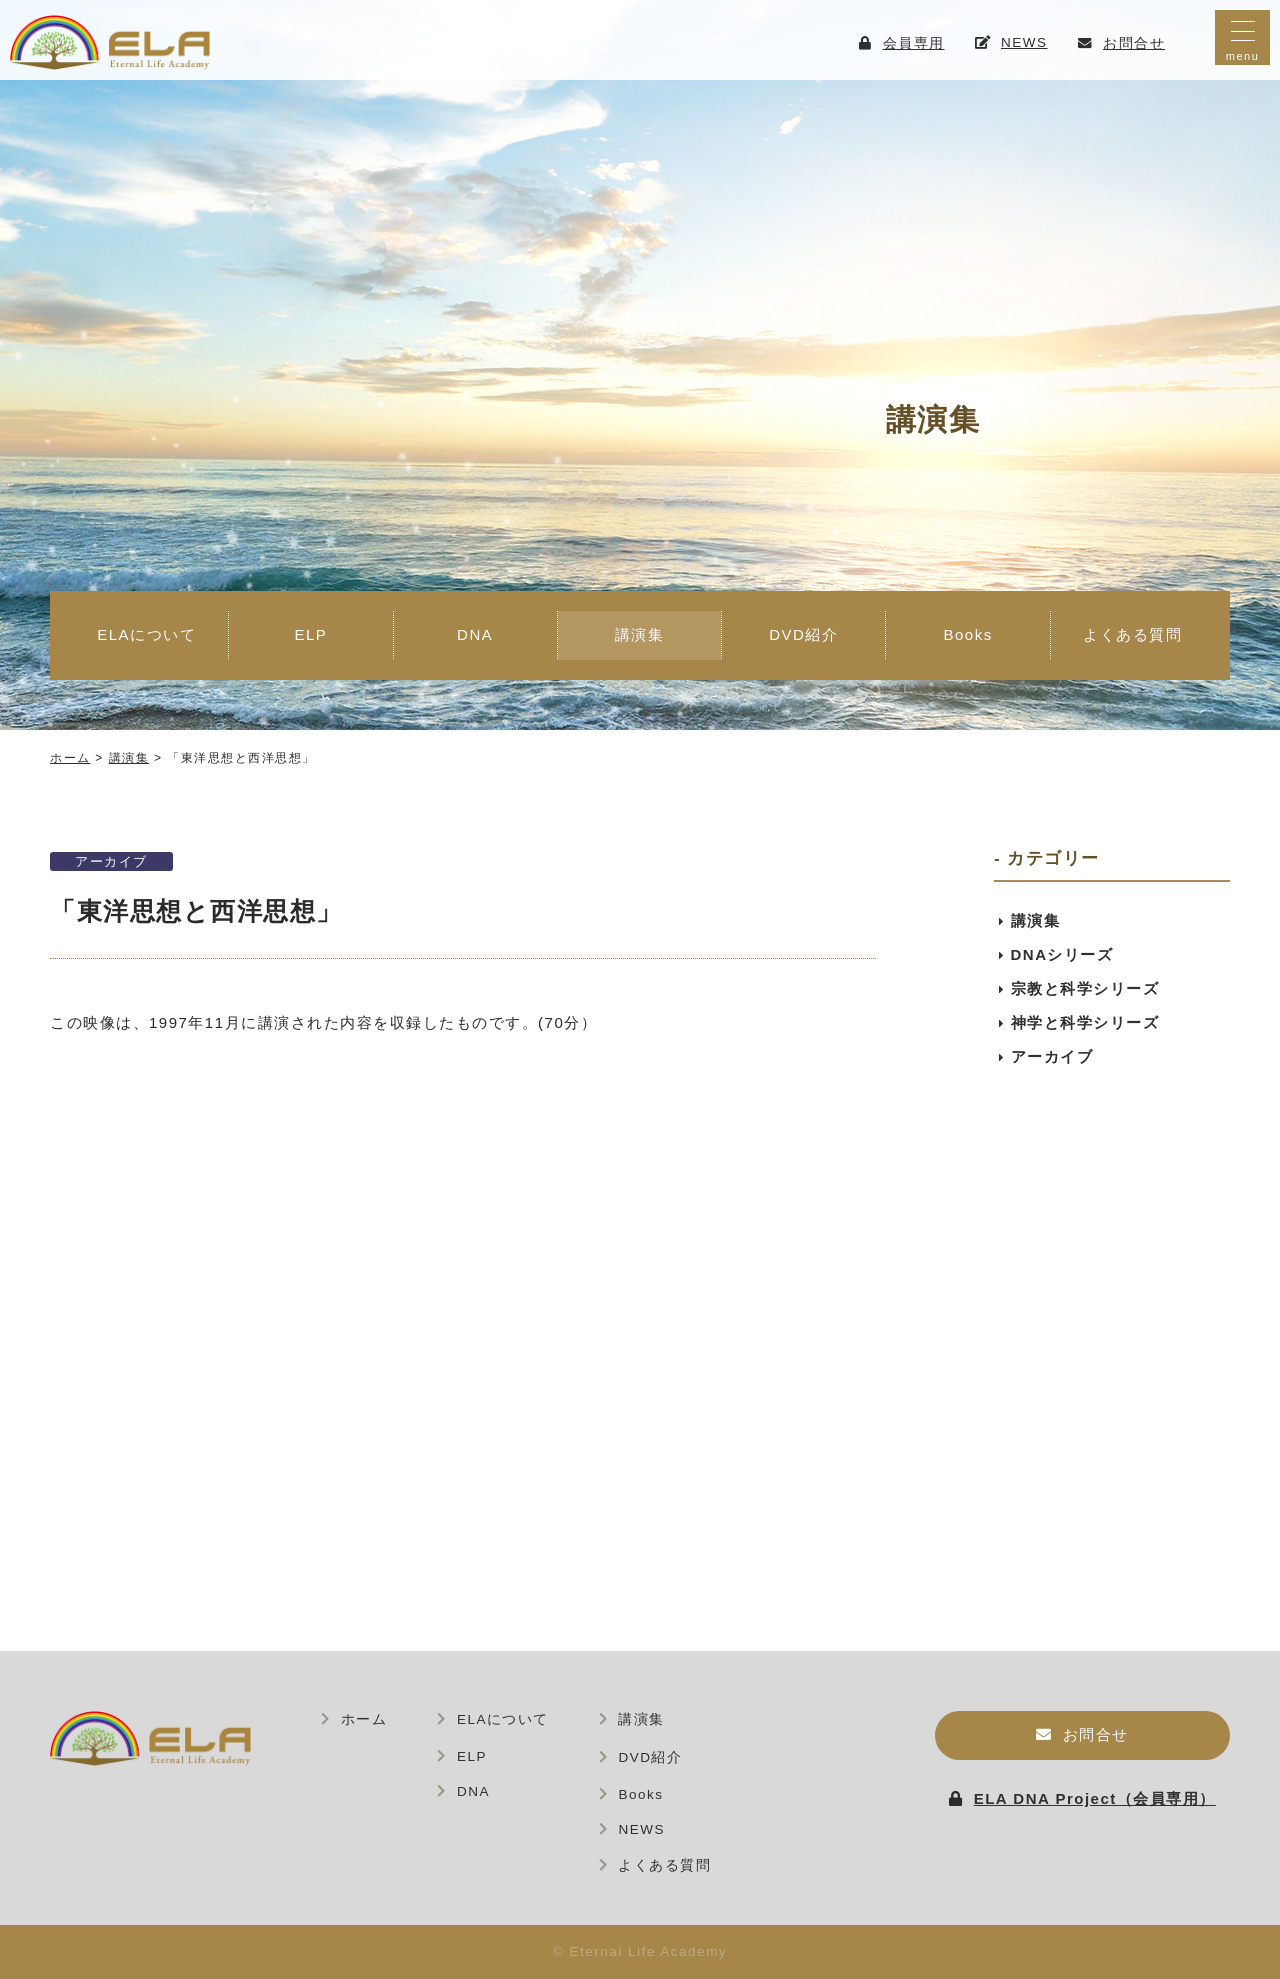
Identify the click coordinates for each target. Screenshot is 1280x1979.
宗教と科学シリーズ (1085, 988)
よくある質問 (1132, 634)
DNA (475, 634)
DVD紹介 (803, 634)
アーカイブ (111, 861)
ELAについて (146, 634)
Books (967, 634)
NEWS (641, 1829)
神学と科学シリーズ (1085, 1022)
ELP (310, 634)
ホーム (364, 1719)
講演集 (640, 634)
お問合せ (1096, 1734)
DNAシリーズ (1062, 954)
